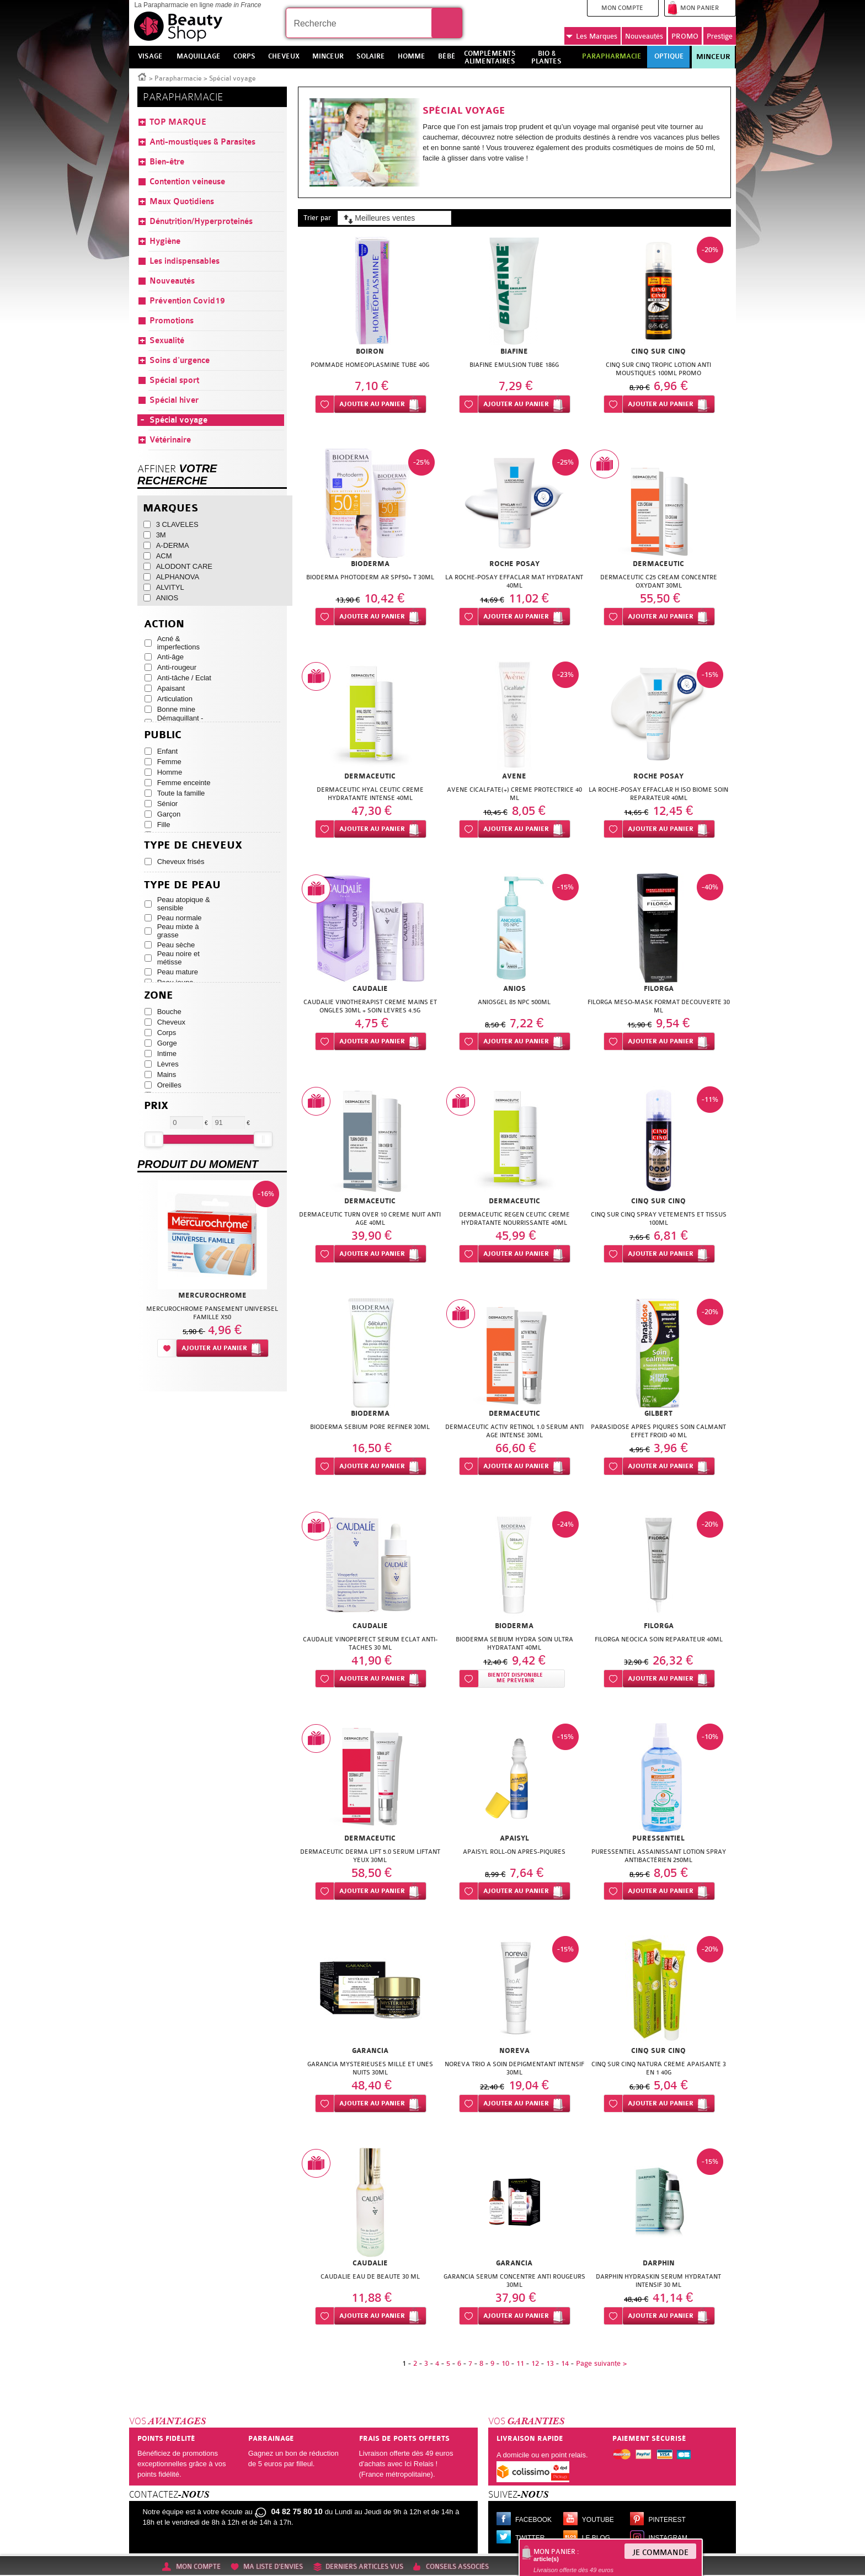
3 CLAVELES (177, 524)
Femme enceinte (184, 782)
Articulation (175, 699)
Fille (163, 824)
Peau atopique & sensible (183, 903)
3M (161, 535)
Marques (591, 36)
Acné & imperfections (178, 642)
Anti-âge (170, 657)
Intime (167, 1053)
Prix (156, 1106)
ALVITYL (170, 587)
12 (535, 2363)
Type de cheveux (193, 845)
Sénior (167, 803)
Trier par (317, 218)
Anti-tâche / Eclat (184, 678)
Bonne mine (176, 709)
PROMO (684, 36)
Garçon (169, 814)
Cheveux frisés (181, 861)
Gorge (167, 1043)
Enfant (167, 751)
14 (565, 2363)
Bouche (169, 1011)
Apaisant (171, 688)
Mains (167, 1074)
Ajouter (372, 404)
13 (550, 2363)
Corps (167, 1032)
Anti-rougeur (177, 667)
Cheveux (171, 1022)
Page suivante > (601, 2363)
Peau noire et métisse (178, 958)
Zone (158, 995)
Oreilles (169, 1085)
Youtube (598, 2520)
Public (162, 735)
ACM (164, 556)
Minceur (713, 56)
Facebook (533, 2520)
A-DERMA (172, 545)
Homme (170, 772)
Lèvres (168, 1064)
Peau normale (179, 918)
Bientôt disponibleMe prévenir (515, 1678)
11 (520, 2363)
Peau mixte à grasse (178, 930)
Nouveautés (644, 36)
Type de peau (182, 885)
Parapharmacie (178, 78)
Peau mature (177, 972)
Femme (169, 762)
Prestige (720, 36)
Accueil (142, 76)
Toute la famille (181, 793)
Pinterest (667, 2520)
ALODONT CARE (184, 566)
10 (505, 2363)
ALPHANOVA (178, 577)
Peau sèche (176, 945)
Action (164, 624)
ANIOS (167, 598)
